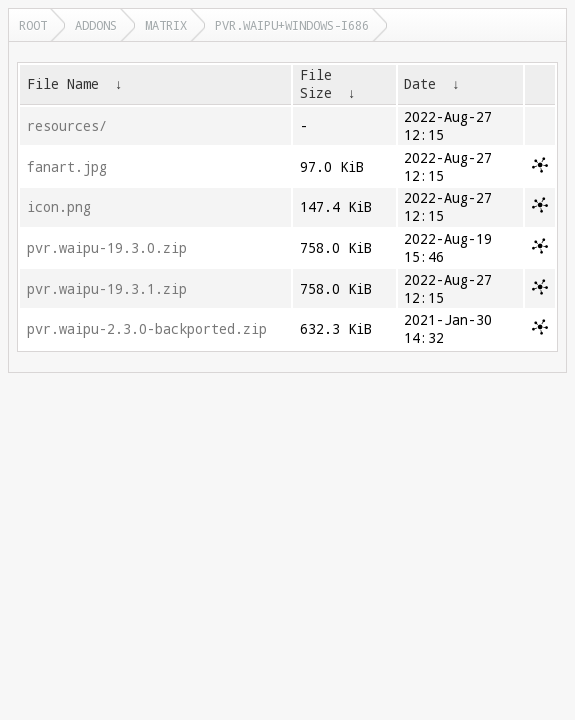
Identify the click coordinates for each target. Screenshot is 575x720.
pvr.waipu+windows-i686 (292, 25)
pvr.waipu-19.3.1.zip (107, 289)
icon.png (59, 207)
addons (96, 25)
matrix (166, 25)
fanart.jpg (67, 167)
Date (420, 84)
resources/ (67, 126)
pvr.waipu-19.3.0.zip (107, 248)
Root (33, 25)
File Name (63, 84)
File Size (316, 84)
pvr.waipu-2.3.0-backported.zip (147, 329)
